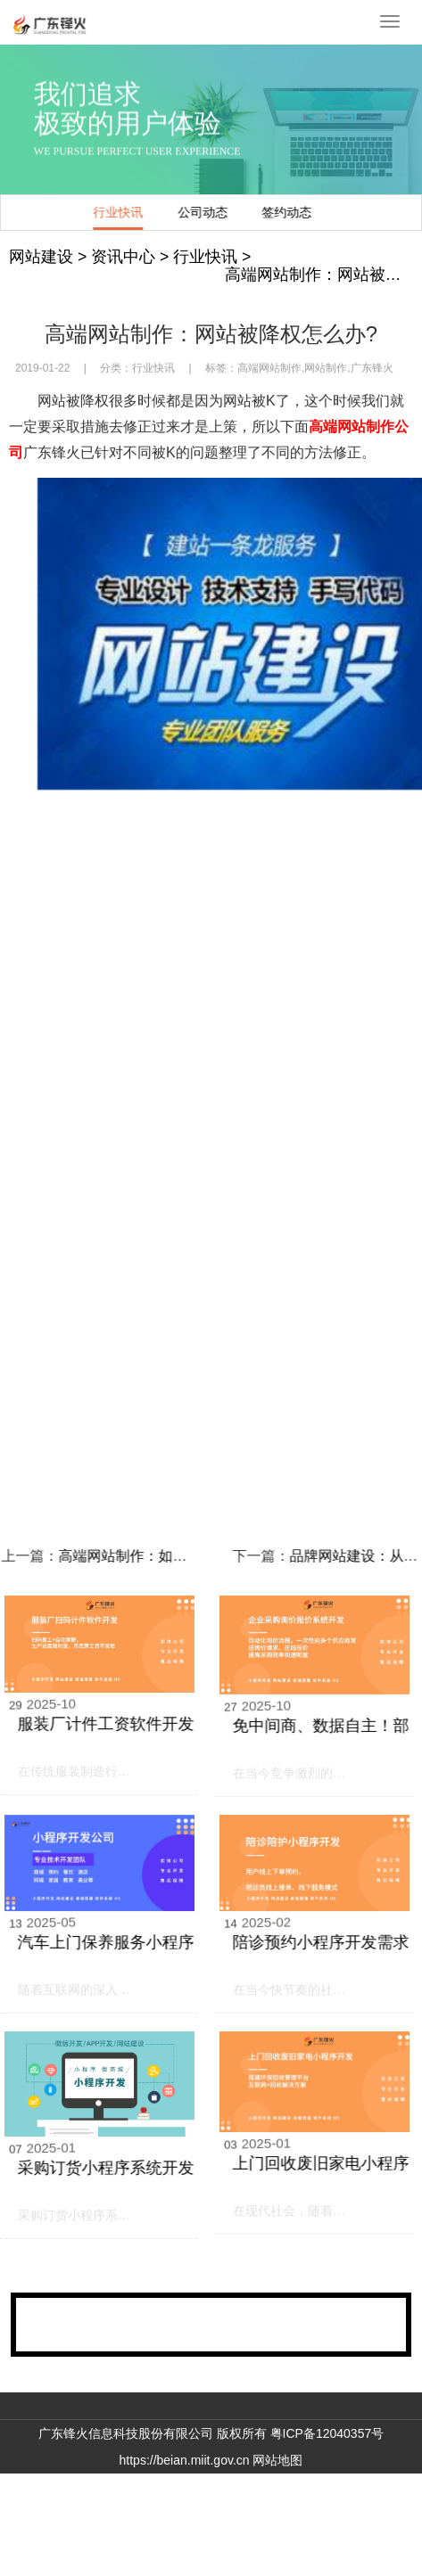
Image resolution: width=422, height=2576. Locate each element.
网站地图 (277, 2460)
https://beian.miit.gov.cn (185, 2460)
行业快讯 (130, 212)
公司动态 (214, 212)
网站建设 (41, 257)
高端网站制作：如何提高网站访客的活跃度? (171, 1555)
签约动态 (298, 212)
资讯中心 (123, 257)
